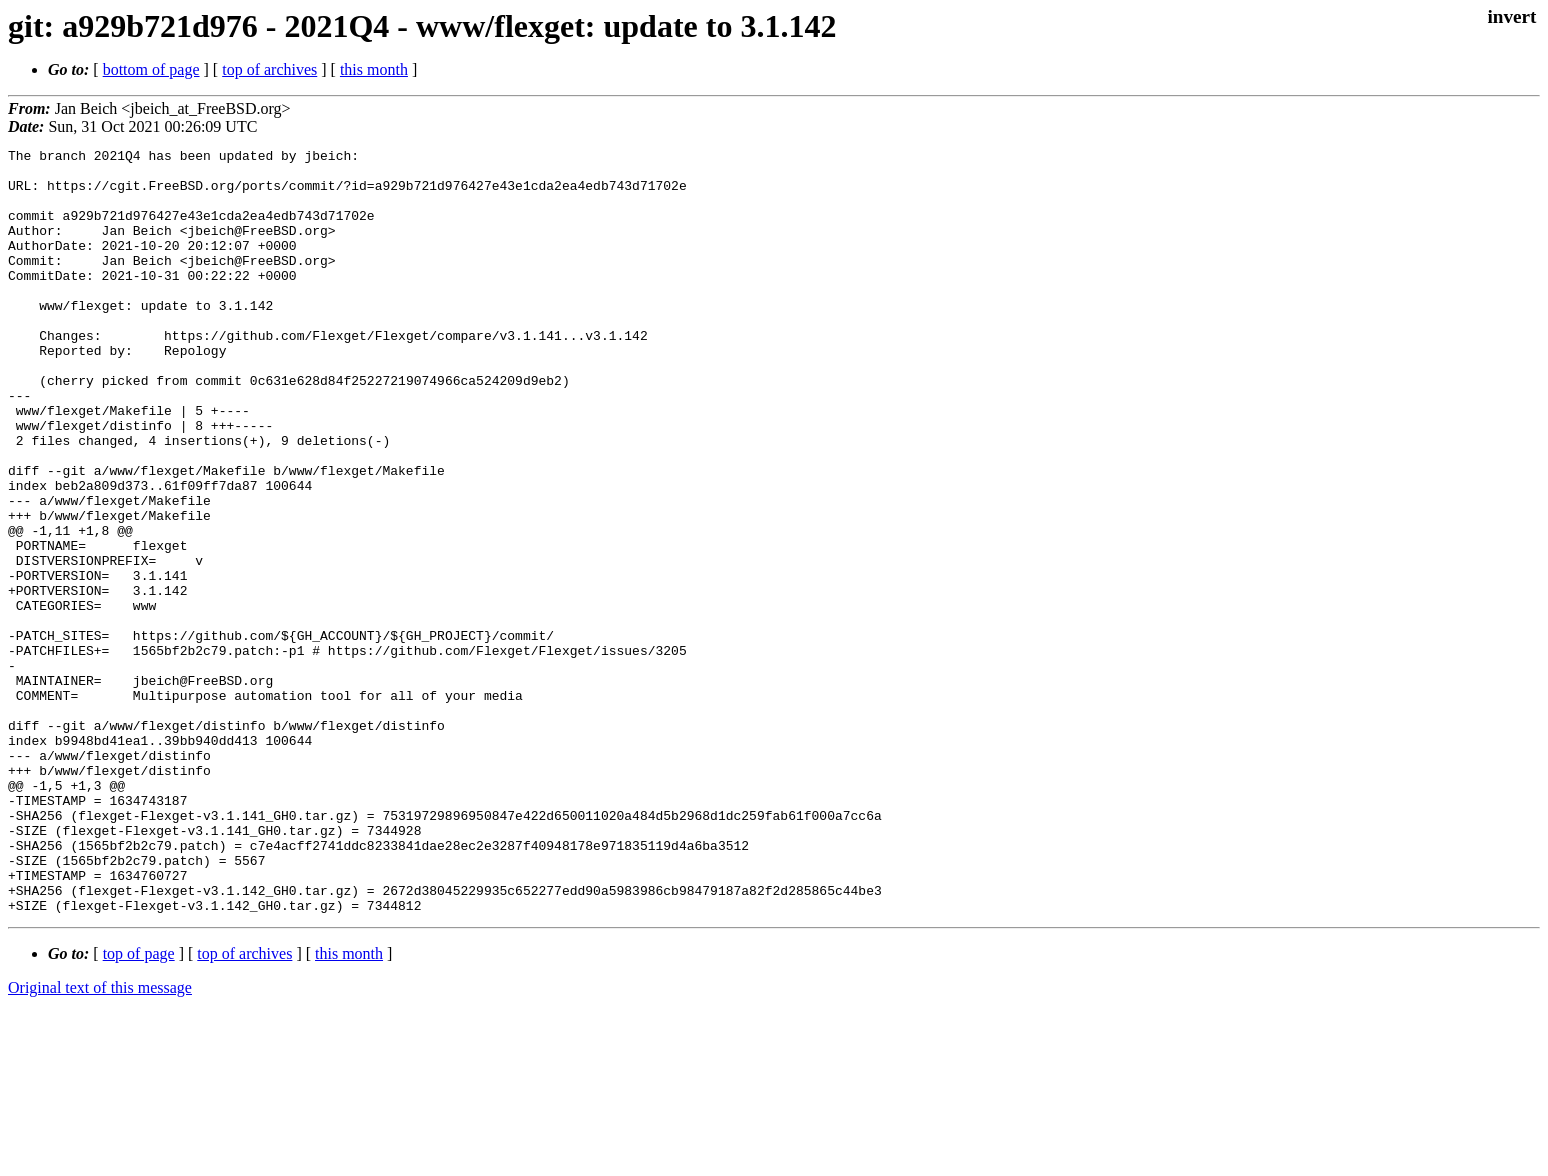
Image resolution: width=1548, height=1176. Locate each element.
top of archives (269, 69)
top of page (139, 1106)
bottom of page (151, 69)
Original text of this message (100, 1140)
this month (374, 69)
